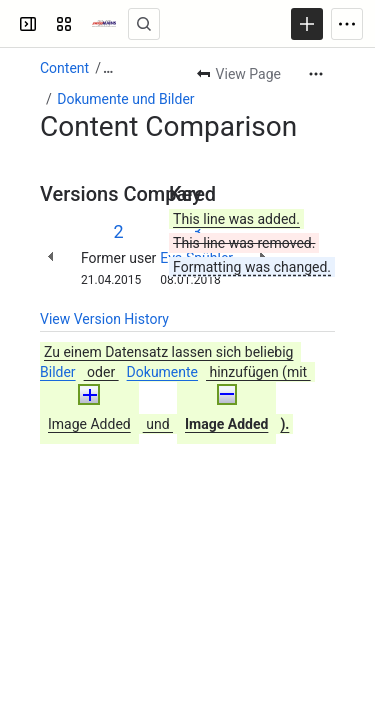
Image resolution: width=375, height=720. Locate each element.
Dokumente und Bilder (125, 99)
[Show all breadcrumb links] (108, 68)
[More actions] (316, 74)
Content (64, 68)
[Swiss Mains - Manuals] (104, 24)
